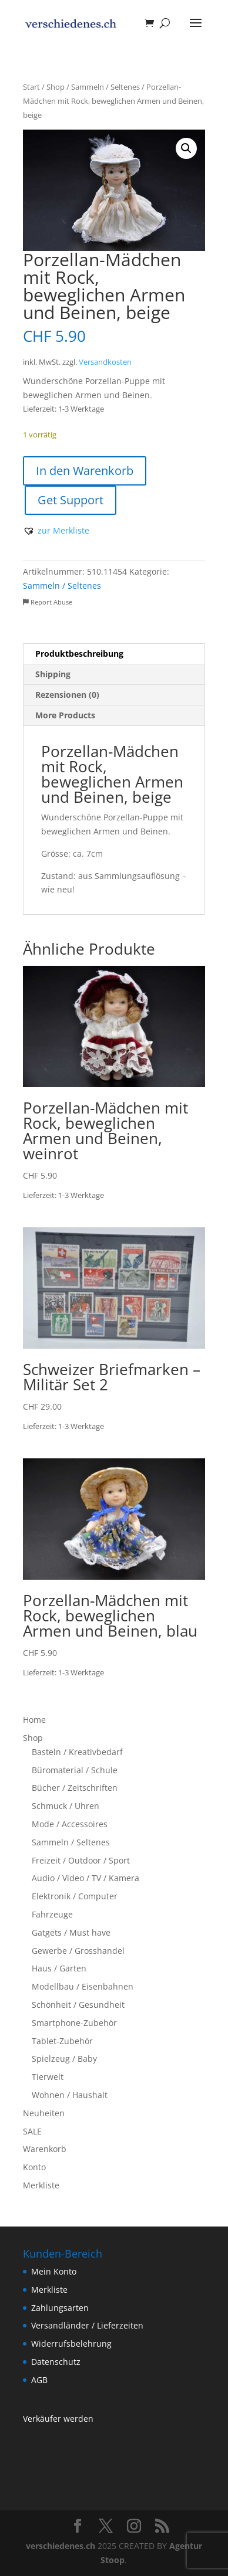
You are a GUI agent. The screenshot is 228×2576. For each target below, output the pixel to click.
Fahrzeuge (52, 1914)
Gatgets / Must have (71, 1932)
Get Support (70, 500)
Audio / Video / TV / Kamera (85, 1877)
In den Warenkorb (84, 470)
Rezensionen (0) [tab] (67, 694)
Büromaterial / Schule (75, 1770)
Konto (34, 2167)
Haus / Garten (59, 1968)
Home (34, 1719)
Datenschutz (56, 2361)
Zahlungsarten (60, 2307)
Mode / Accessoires (70, 1824)
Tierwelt (47, 2076)
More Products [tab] (65, 715)
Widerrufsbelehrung (71, 2343)
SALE (32, 2131)
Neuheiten (44, 2113)
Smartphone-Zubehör (74, 2022)
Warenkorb (44, 2148)
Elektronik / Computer (75, 1896)
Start (31, 87)
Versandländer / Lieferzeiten (87, 2325)
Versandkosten (105, 362)
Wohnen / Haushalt (70, 2094)
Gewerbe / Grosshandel (78, 1950)
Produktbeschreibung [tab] (79, 653)
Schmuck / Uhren (65, 1805)
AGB (39, 2379)
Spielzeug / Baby (64, 2058)
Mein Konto (53, 2271)
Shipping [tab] (53, 674)
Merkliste (41, 2185)
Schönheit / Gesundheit (78, 2004)
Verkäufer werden (58, 2418)
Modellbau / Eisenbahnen (82, 1986)
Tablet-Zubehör (62, 2040)
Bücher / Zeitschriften (75, 1787)
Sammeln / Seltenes (105, 87)
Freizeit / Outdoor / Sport (81, 1860)
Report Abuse (47, 602)
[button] (186, 148)
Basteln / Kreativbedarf (77, 1751)
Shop (55, 87)
